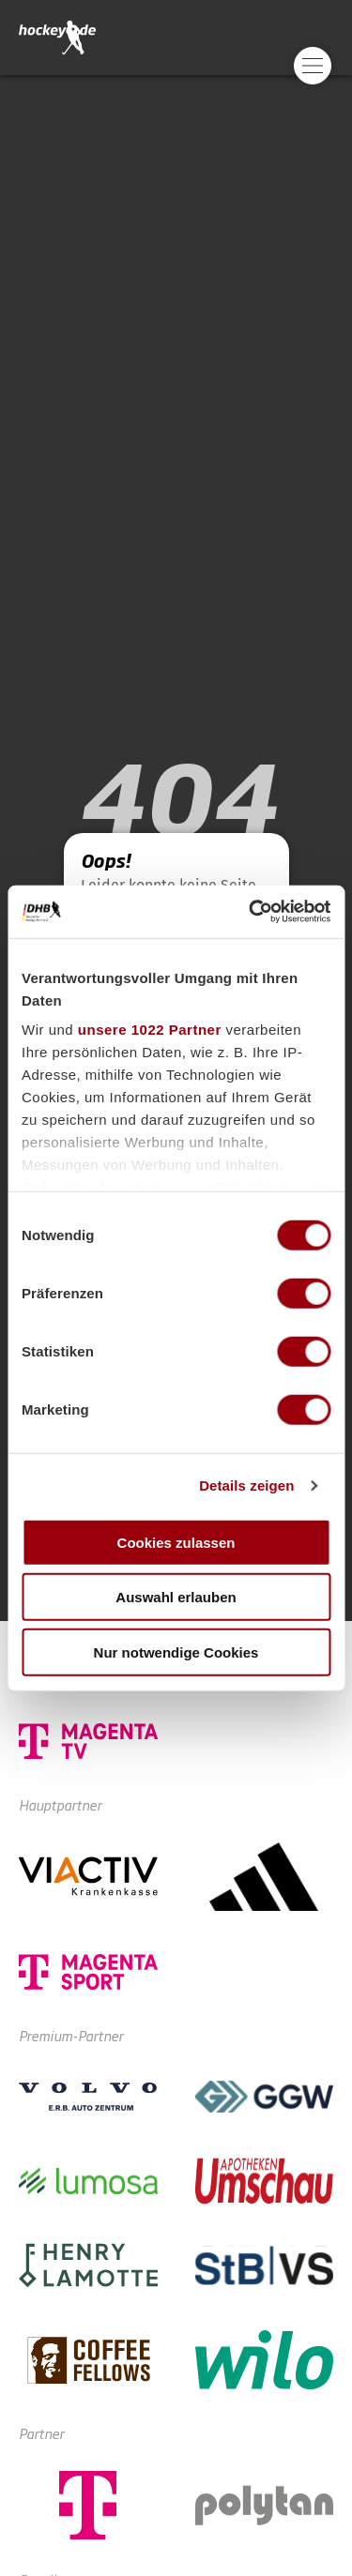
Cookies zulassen (176, 1542)
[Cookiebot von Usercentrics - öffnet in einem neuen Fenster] (250, 912)
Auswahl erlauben (175, 1597)
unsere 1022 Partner (150, 1030)
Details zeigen (246, 1485)
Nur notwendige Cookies (176, 1651)
